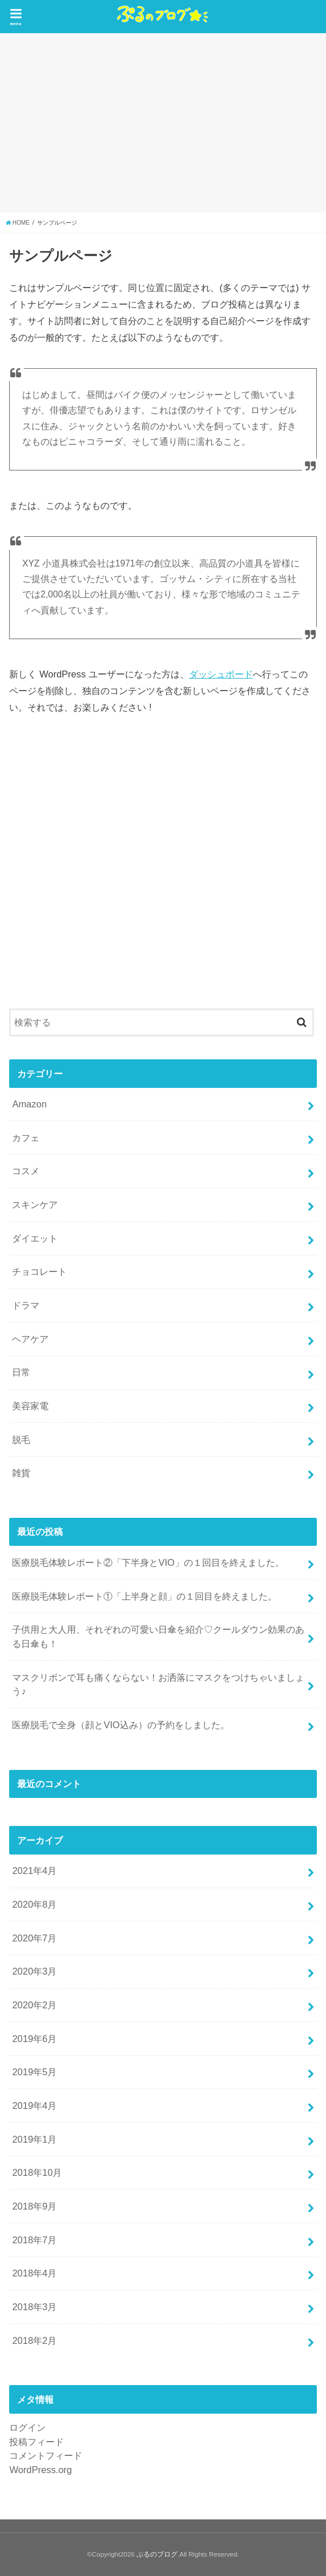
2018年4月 (34, 2273)
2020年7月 (34, 1938)
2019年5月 (34, 2072)
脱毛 (21, 1439)
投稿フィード (36, 2442)
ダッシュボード (221, 674)
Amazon (29, 1104)
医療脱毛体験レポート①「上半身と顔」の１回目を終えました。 (144, 1596)
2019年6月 (34, 2038)
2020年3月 (34, 1971)
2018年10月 (37, 2172)
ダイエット (35, 1238)
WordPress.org (40, 2470)
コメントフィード (45, 2455)
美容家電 (30, 1406)
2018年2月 (34, 2340)
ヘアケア (30, 1339)
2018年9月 (34, 2206)
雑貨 (21, 1473)
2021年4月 (34, 1870)
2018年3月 (34, 2307)
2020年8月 (34, 1904)
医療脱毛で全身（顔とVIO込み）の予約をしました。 (120, 1725)
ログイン (27, 2427)
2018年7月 (34, 2240)
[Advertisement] (163, 123)
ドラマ (25, 1305)
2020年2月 (34, 2005)
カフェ (25, 1138)
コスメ (25, 1171)
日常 (21, 1372)
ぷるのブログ (157, 2554)
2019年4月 (34, 2105)
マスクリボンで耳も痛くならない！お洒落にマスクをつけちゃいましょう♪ (158, 1684)
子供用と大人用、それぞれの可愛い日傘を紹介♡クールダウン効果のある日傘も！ (158, 1636)
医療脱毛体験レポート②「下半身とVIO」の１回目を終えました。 (148, 1562)
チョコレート (39, 1271)
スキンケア (35, 1204)
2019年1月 (34, 2139)
